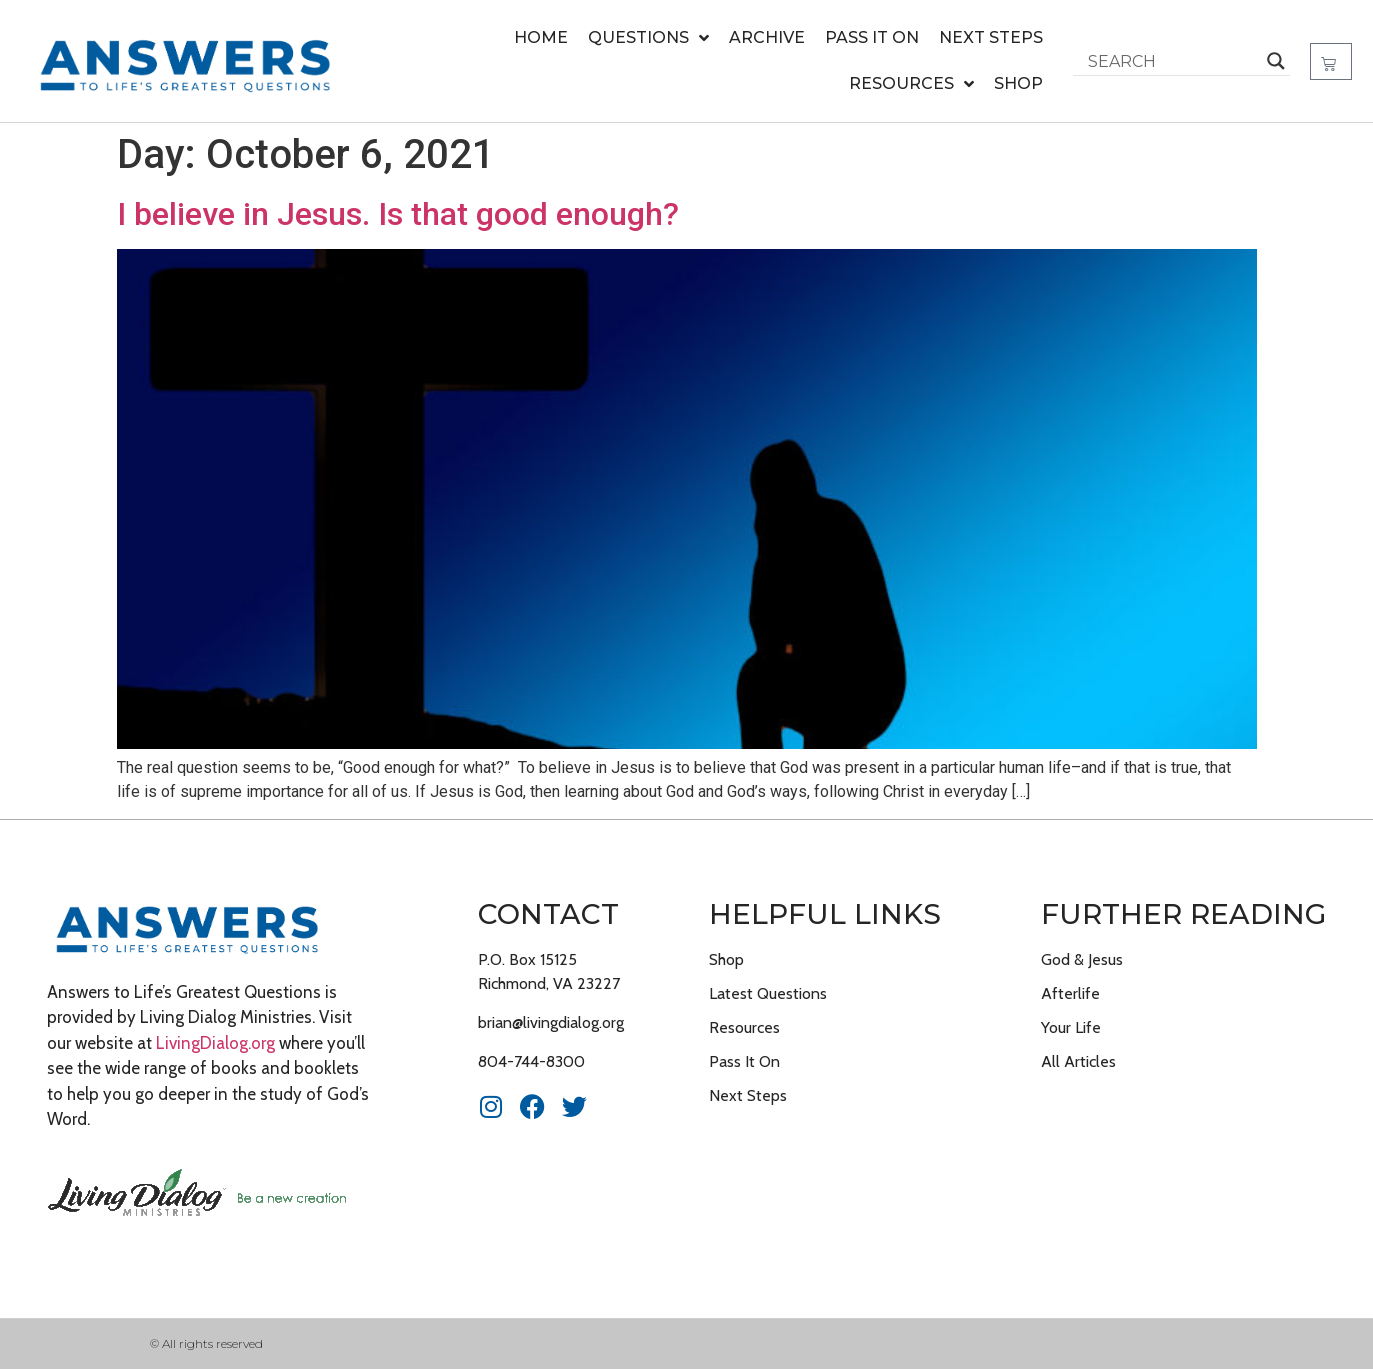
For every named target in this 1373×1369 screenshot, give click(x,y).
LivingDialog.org (215, 1043)
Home (541, 37)
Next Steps (991, 37)
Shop (1018, 83)
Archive (767, 37)
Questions (648, 38)
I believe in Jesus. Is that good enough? (398, 214)
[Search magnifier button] (1276, 61)
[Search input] (1173, 61)
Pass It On (872, 37)
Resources (911, 84)
